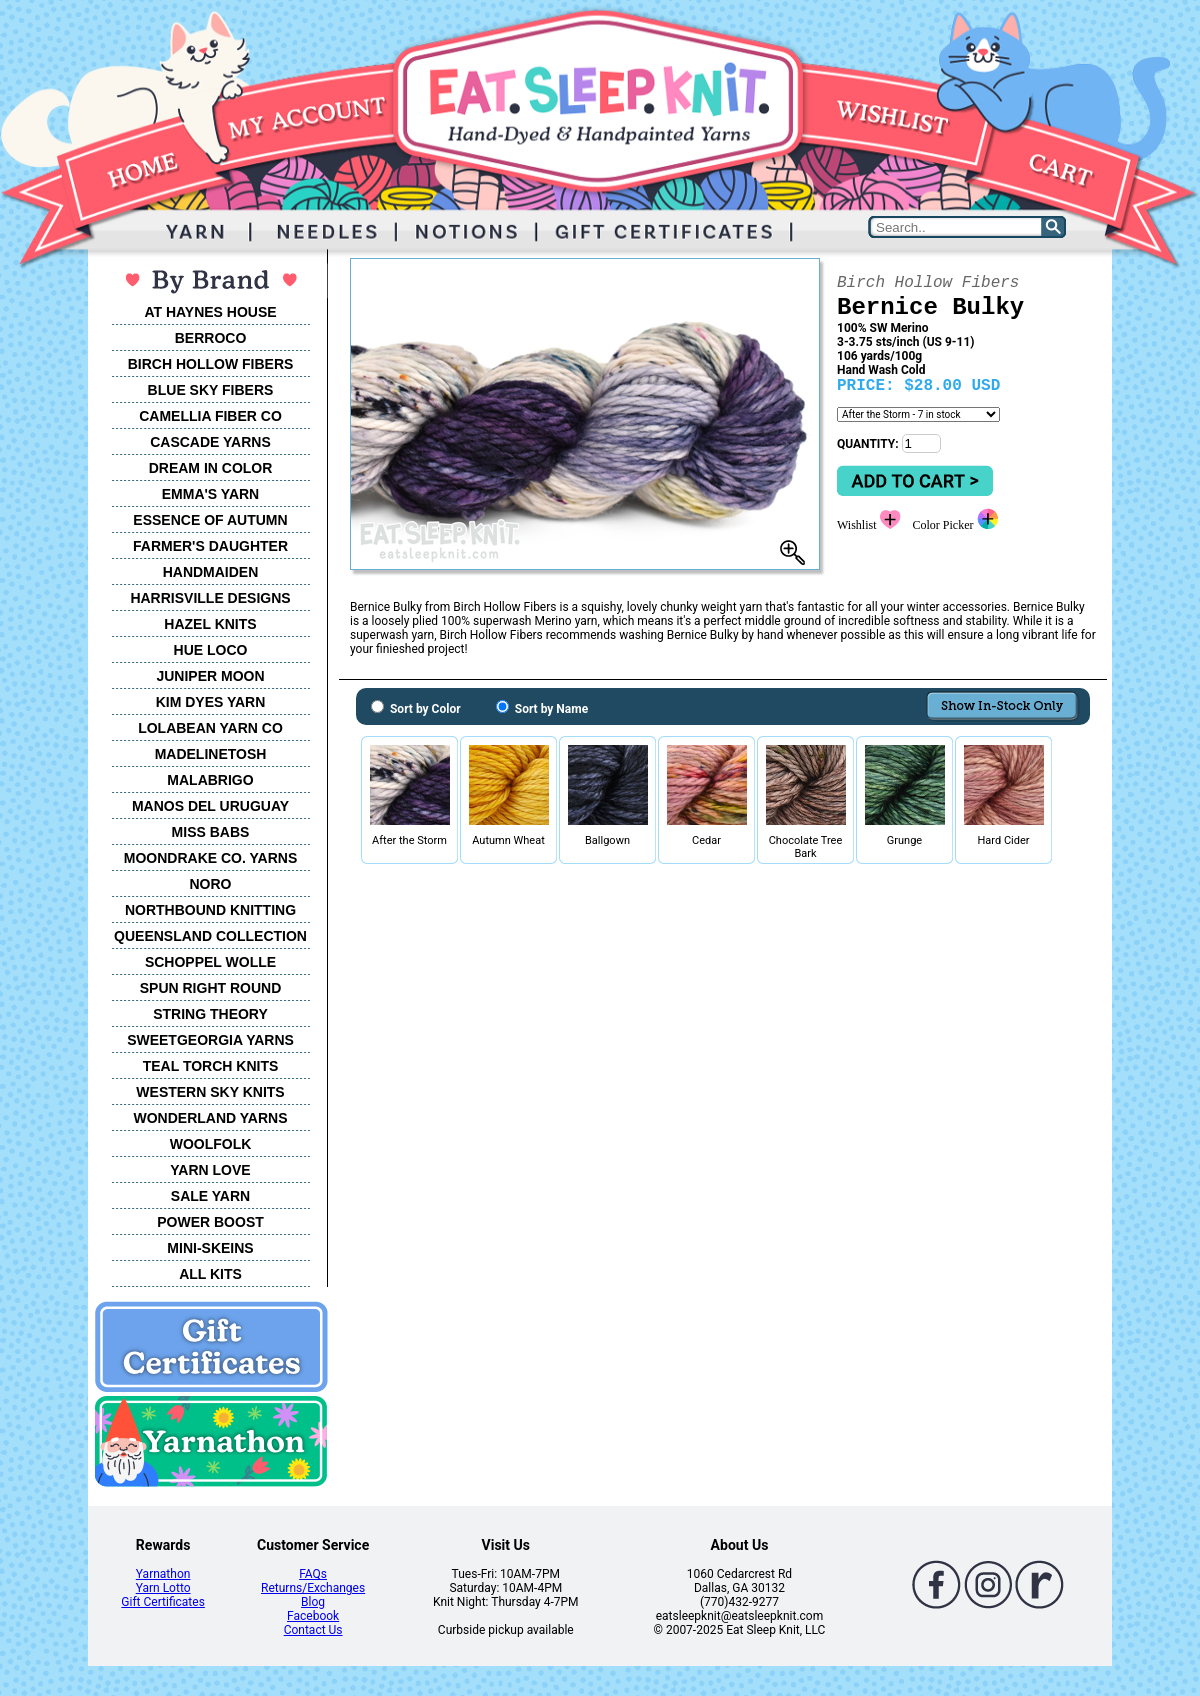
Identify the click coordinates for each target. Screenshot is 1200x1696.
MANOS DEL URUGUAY (210, 806)
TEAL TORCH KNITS (211, 1066)
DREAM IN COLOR (211, 468)
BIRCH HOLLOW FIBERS (211, 364)
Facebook (313, 1616)
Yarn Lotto (163, 1588)
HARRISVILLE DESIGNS (210, 598)
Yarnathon (163, 1574)
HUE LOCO (211, 650)
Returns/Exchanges (313, 1588)
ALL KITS (210, 1274)
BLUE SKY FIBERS (211, 390)
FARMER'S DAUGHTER (210, 546)
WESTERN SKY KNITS (210, 1092)
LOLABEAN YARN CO (210, 728)
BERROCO (211, 338)
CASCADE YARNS (210, 442)
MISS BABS (211, 832)
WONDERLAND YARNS (210, 1118)
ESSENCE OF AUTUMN (210, 520)
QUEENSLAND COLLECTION (210, 936)
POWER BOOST (210, 1222)
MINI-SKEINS (210, 1248)
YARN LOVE (210, 1170)
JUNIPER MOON (210, 676)
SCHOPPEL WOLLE (210, 962)
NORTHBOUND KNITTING (210, 910)
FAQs (313, 1574)
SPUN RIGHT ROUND (211, 988)
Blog (313, 1602)
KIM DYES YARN (211, 702)
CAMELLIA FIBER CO (210, 416)
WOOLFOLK (211, 1144)
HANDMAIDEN (211, 572)
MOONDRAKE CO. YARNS (210, 858)
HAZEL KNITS (210, 624)
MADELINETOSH (211, 754)
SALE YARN (210, 1196)
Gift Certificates (162, 1602)
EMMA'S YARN (210, 494)
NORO (211, 884)
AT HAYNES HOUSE (210, 312)
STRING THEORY (210, 1014)
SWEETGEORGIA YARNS (210, 1040)
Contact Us (313, 1630)
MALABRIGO (210, 780)
